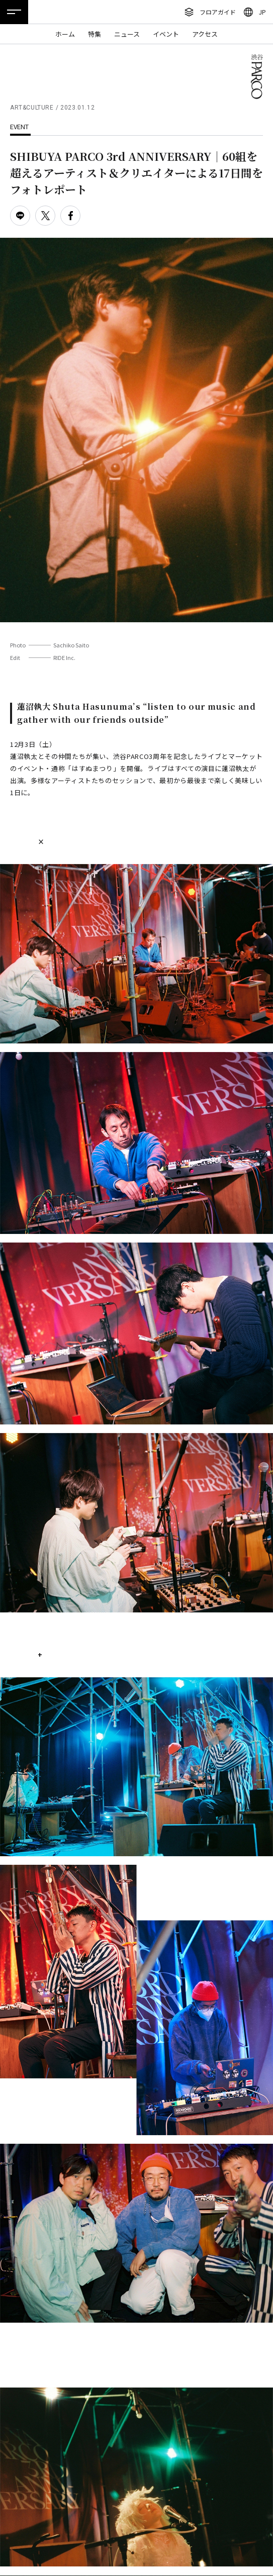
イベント (166, 34)
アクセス (205, 34)
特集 (94, 34)
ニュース (127, 34)
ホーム (65, 34)
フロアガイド (218, 12)
